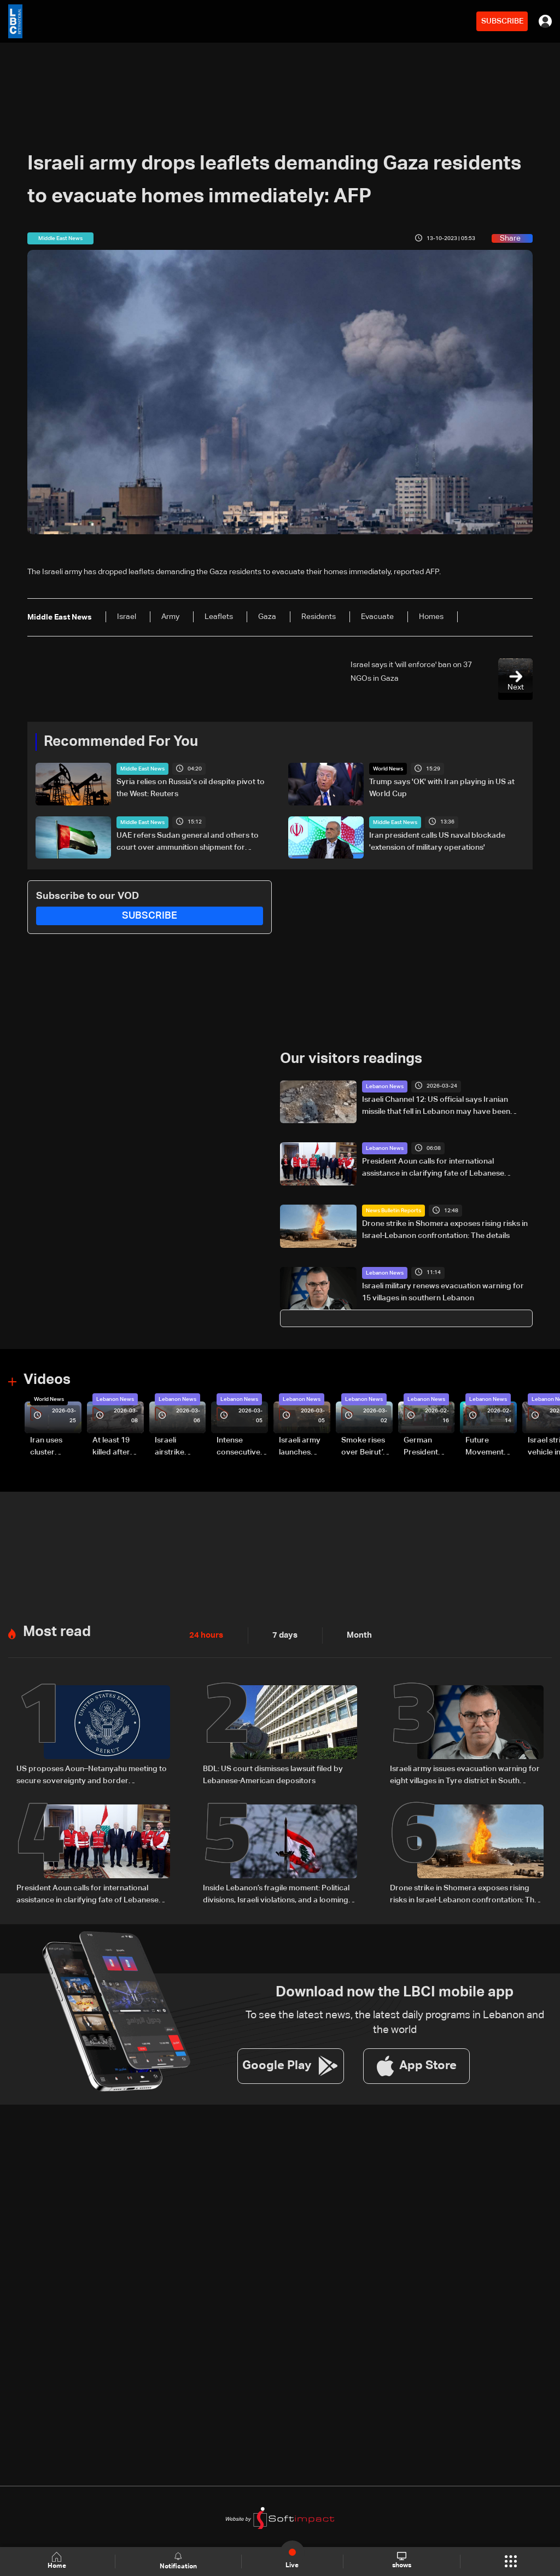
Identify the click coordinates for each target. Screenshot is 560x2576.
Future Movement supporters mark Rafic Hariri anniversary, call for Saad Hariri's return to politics (490, 1447)
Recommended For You (121, 742)
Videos (47, 1380)
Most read (57, 1631)
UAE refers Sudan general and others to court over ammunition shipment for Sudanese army (187, 842)
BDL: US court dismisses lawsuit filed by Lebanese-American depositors (273, 1774)
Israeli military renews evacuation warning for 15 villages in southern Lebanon (443, 1291)
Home (58, 2561)
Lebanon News (385, 1086)
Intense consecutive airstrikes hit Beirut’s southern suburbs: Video (238, 1447)
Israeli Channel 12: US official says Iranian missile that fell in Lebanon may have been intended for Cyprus (436, 1106)
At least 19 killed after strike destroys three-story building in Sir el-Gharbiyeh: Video (116, 1447)
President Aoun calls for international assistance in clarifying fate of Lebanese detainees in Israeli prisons (433, 1168)
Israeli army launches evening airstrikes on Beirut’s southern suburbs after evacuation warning (303, 1447)
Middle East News (142, 769)
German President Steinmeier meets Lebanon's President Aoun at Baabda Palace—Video (423, 1447)
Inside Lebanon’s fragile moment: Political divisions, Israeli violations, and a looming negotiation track (276, 1894)
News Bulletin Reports (393, 1210)
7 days (282, 1634)
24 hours (205, 1634)
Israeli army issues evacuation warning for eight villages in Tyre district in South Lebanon (465, 1775)
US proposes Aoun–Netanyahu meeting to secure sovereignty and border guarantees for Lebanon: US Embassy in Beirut (91, 1775)
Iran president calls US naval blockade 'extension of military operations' (437, 841)
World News (388, 769)
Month (354, 1634)
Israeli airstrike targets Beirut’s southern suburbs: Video (171, 1447)
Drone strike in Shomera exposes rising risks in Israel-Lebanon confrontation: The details (445, 1229)
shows (401, 2560)
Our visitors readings (351, 1059)
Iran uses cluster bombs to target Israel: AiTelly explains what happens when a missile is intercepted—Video (55, 1447)
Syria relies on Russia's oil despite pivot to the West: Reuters (190, 788)
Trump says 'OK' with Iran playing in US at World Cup (442, 788)
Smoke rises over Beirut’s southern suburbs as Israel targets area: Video (365, 1447)
